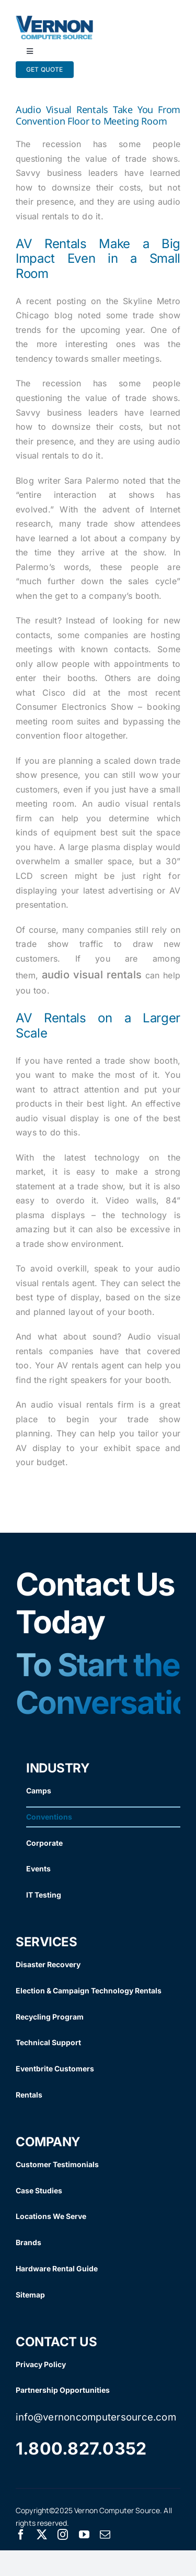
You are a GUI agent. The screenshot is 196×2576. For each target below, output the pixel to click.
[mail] (105, 2534)
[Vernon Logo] (55, 20)
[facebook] (21, 2534)
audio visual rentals (92, 974)
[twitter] (42, 2534)
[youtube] (84, 2534)
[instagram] (62, 2534)
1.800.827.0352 (81, 2448)
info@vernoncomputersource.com (96, 2417)
